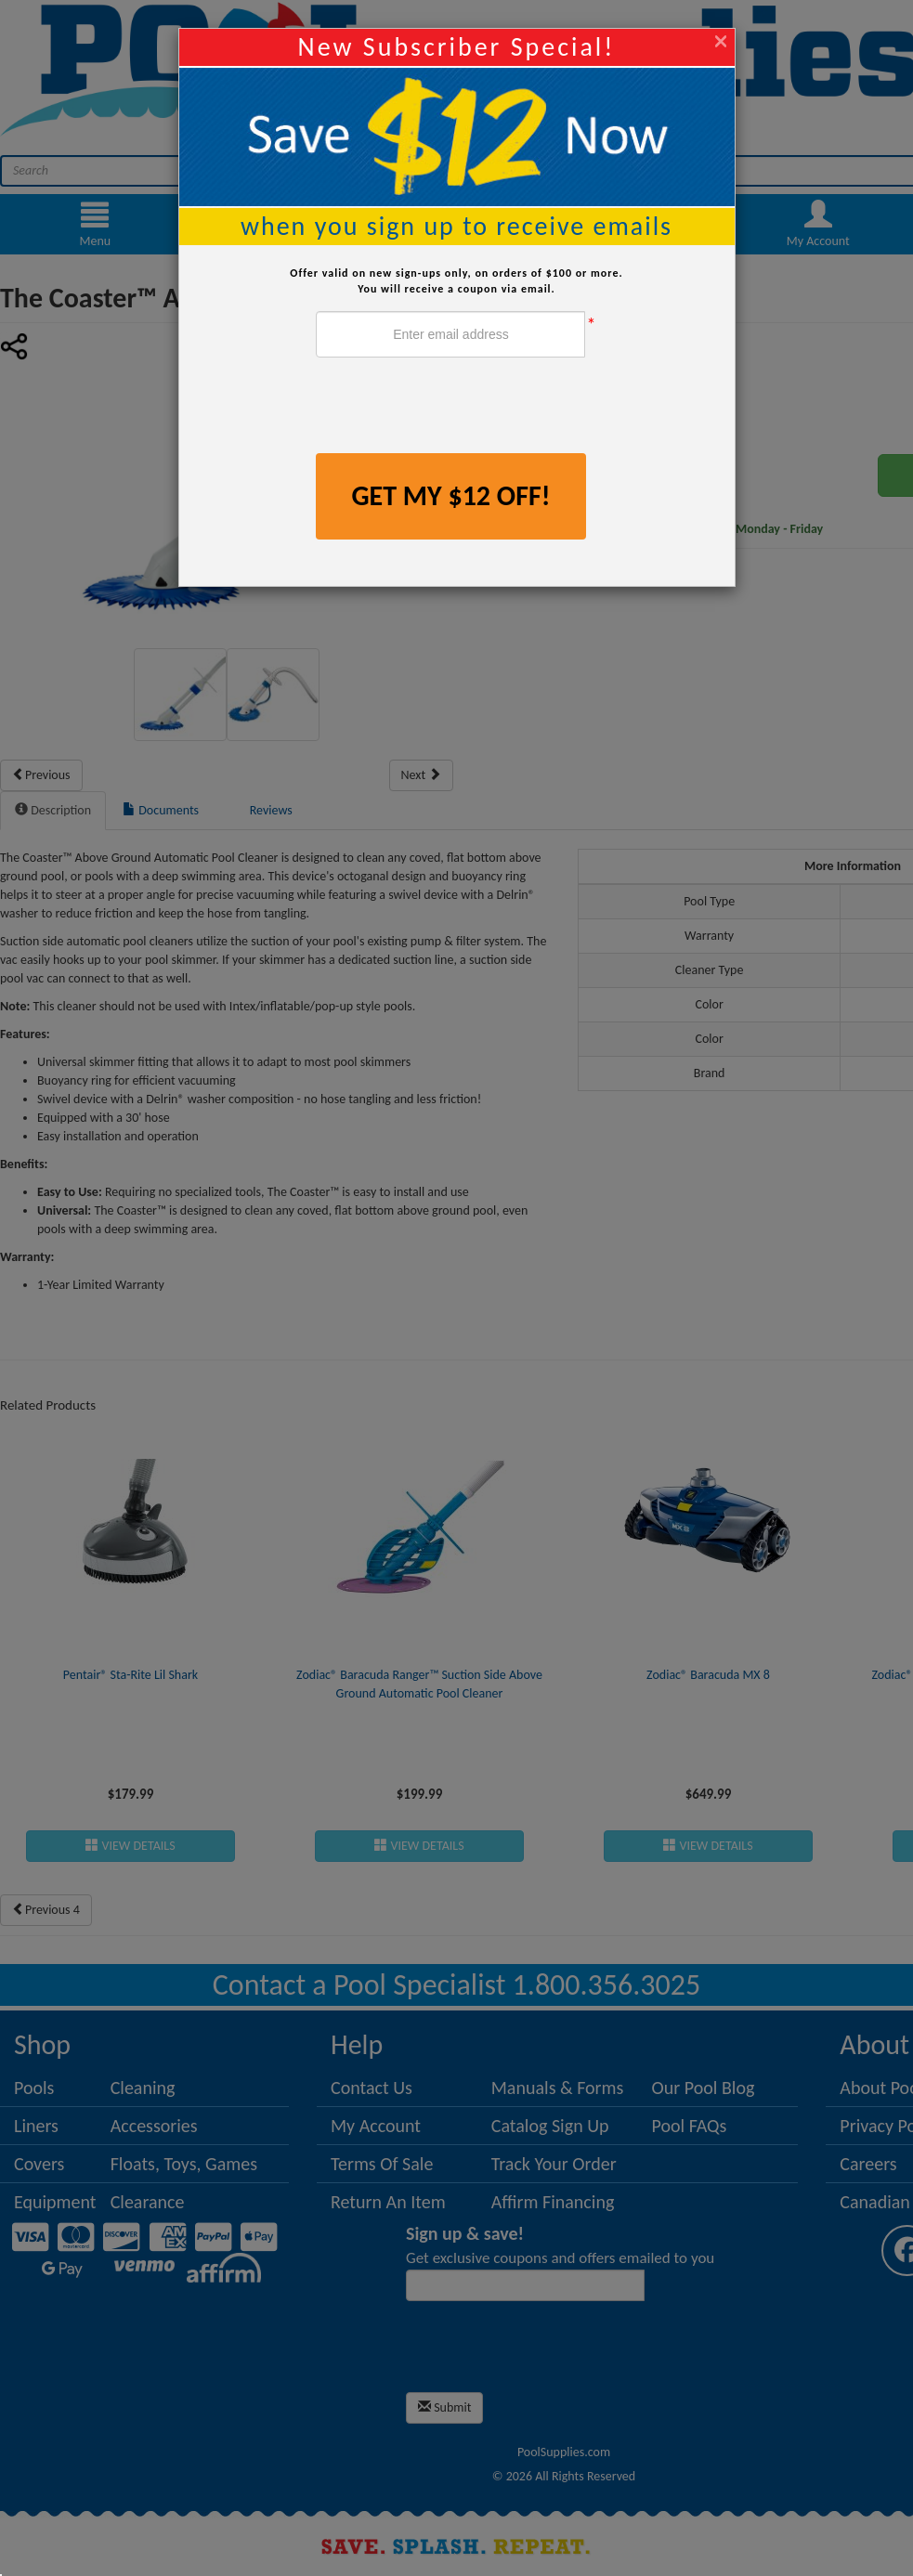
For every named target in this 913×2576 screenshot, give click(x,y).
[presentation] (457, 407)
